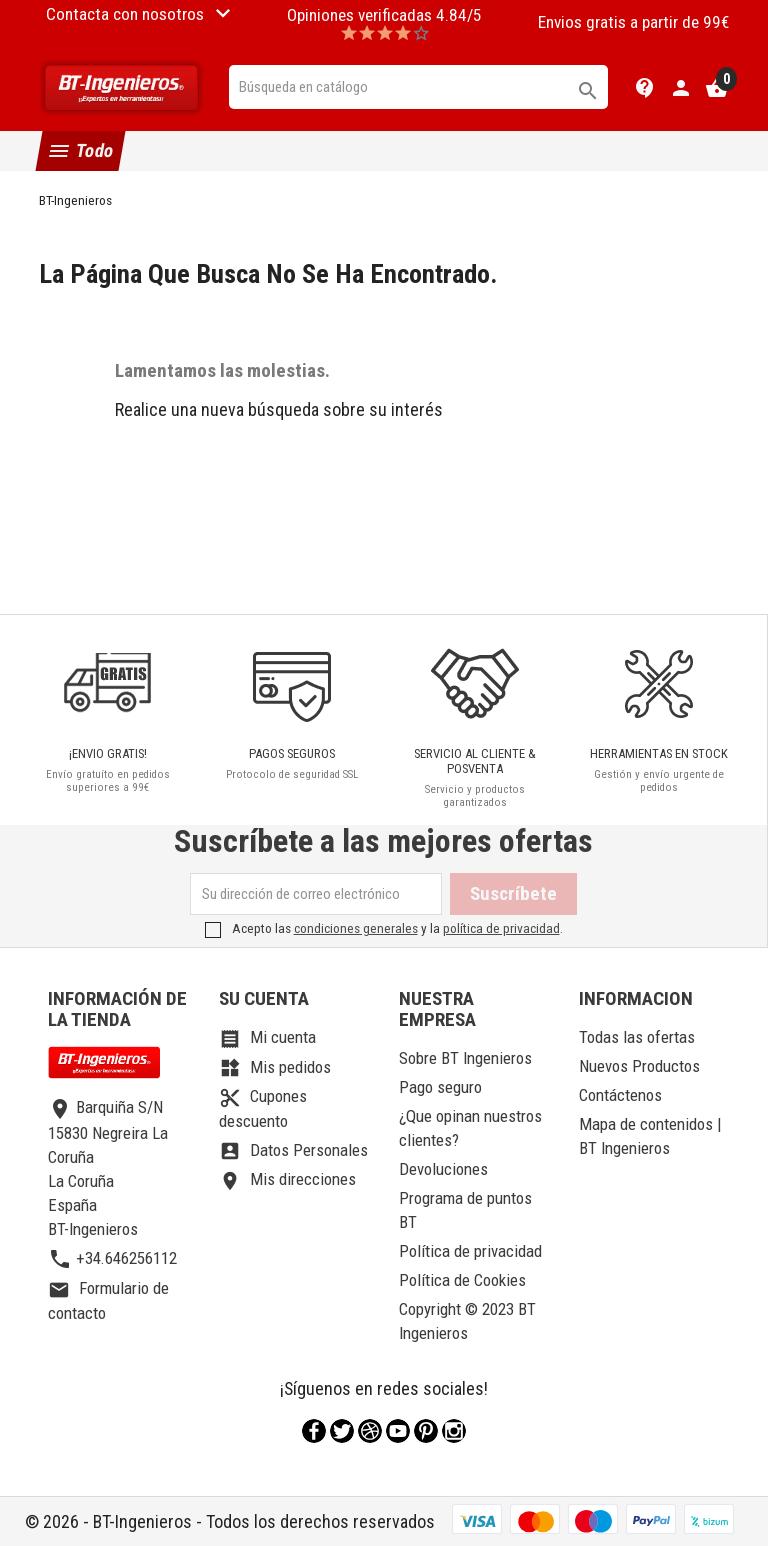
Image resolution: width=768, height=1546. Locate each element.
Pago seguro (440, 1087)
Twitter (342, 1431)
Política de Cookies (462, 1280)
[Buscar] (419, 87)
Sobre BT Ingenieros (465, 1058)
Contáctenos (620, 1095)
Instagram (454, 1431)
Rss (370, 1431)
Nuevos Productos (639, 1066)
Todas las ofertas (637, 1037)
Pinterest (426, 1431)
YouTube (398, 1431)
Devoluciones (443, 1169)
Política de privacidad (470, 1251)
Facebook (314, 1431)
